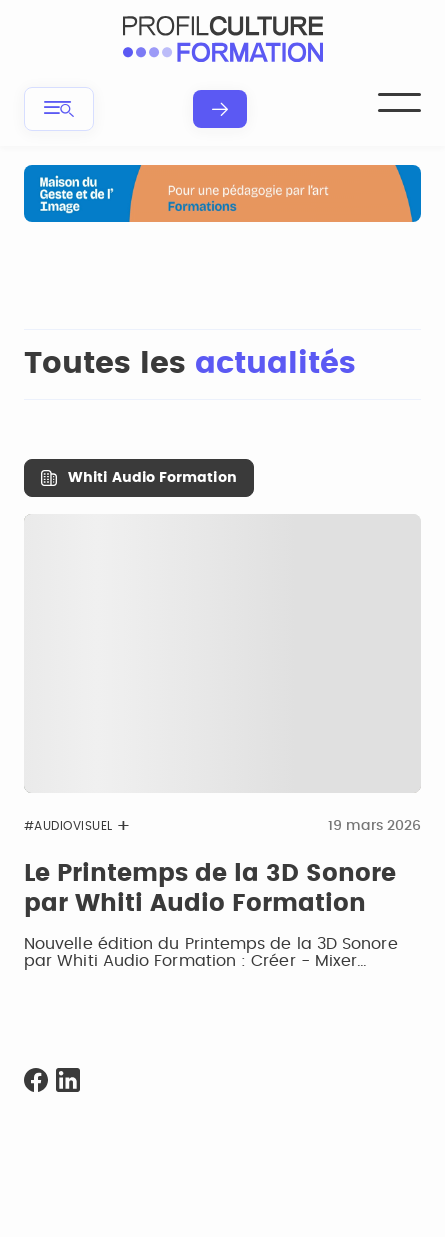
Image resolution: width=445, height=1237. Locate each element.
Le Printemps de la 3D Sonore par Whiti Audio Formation (210, 889)
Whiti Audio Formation (152, 478)
